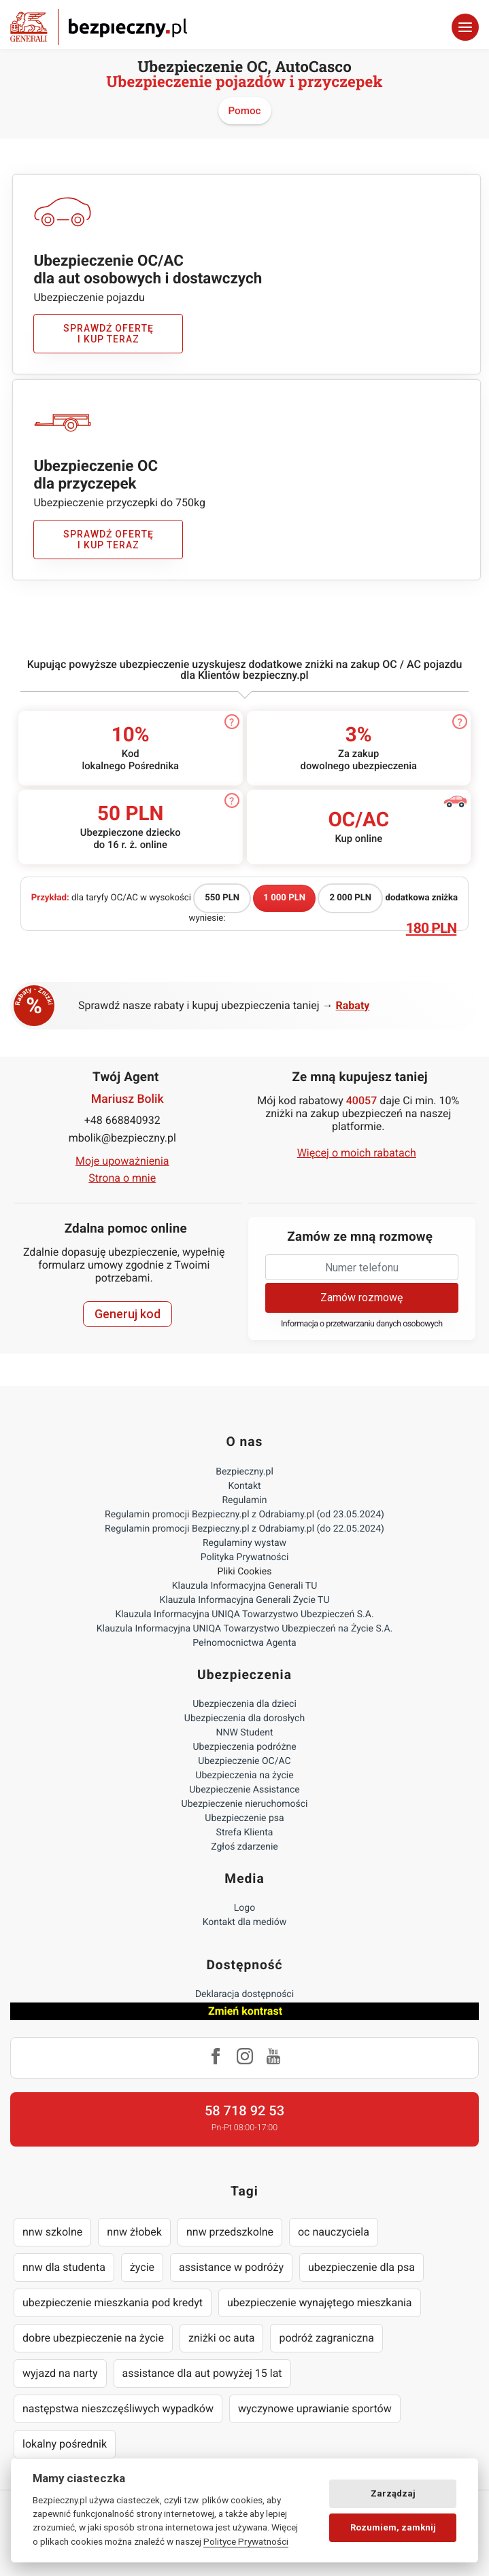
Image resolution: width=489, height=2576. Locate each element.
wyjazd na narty (60, 2373)
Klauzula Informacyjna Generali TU (244, 1586)
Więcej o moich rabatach (356, 1152)
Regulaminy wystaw (244, 1543)
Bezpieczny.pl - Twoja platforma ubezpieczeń (98, 27)
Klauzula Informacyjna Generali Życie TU (244, 1600)
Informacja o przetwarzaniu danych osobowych (362, 1324)
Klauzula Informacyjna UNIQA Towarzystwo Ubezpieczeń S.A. (244, 1614)
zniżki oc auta (221, 2337)
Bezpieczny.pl (244, 1471)
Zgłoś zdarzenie (244, 1846)
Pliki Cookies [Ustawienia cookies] (245, 1571)
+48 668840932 (122, 1120)
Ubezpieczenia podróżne (244, 1747)
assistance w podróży (231, 2267)
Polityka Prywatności (245, 1557)
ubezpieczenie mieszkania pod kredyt (112, 2302)
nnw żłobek (134, 2231)
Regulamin (244, 1500)
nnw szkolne (52, 2231)
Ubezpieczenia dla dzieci (244, 1704)
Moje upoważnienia (122, 1160)
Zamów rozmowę (361, 1297)
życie (142, 2267)
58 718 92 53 (244, 2110)
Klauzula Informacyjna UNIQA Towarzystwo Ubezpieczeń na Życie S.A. (245, 1628)
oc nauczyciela (333, 2231)
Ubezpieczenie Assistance (244, 1789)
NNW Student (244, 1732)
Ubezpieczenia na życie (244, 1775)
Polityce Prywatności (245, 2541)
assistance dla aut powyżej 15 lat (202, 2373)
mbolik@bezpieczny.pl (122, 1137)
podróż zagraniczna (326, 2337)
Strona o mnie (122, 1177)
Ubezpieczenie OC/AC (244, 1761)
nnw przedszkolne (229, 2231)
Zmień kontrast (245, 2011)
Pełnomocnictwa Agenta (244, 1643)
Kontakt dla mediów (245, 1922)
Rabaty (353, 1005)
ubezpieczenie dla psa (361, 2267)
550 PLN (222, 898)
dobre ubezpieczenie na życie (93, 2337)
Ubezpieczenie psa (244, 1818)
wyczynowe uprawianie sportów (315, 2408)
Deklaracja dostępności (244, 1994)
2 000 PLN (350, 898)
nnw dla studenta (63, 2267)
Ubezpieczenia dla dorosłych (244, 1718)
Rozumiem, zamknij (393, 2527)
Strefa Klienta (244, 1832)
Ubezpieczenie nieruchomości (245, 1804)
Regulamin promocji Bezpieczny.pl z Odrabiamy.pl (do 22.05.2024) (244, 1528)
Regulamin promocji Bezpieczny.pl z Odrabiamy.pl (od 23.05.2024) (244, 1514)
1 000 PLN (284, 898)
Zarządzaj (393, 2493)
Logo (244, 1908)
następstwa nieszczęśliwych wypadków (118, 2408)
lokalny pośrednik (64, 2443)
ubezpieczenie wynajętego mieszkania (319, 2302)
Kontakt (244, 1486)
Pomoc (245, 111)
